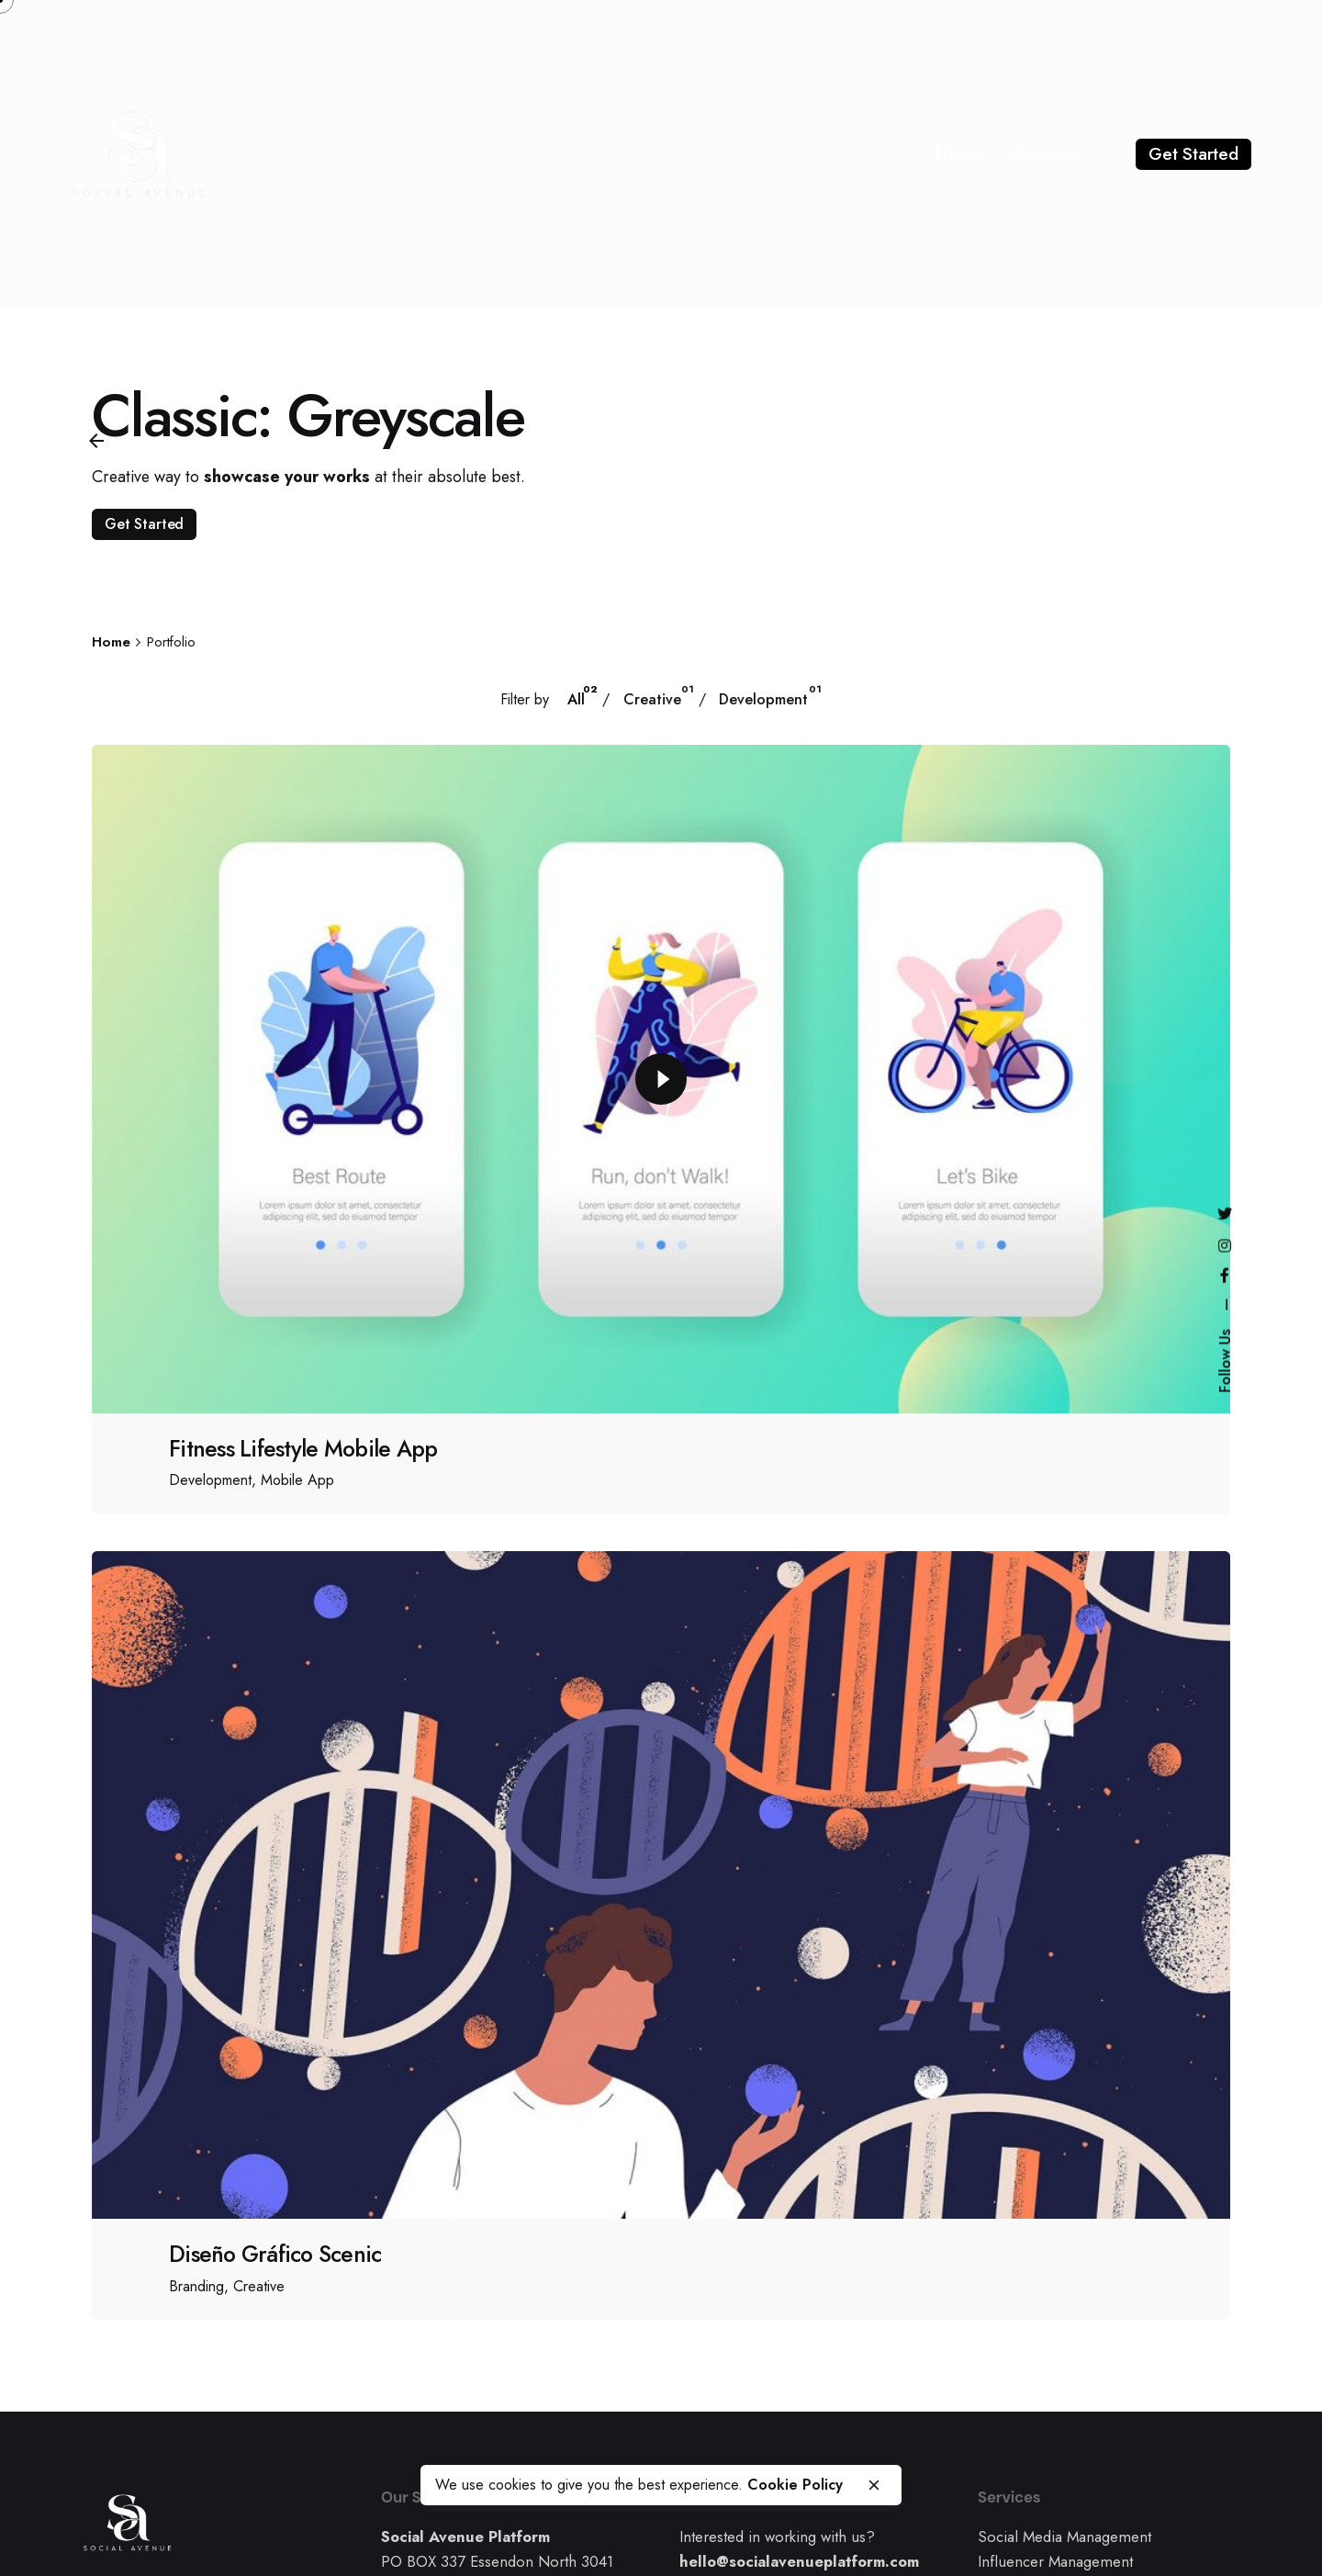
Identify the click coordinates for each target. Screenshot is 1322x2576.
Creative (259, 2286)
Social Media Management (1064, 2536)
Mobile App (297, 1479)
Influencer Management (1055, 2561)
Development (210, 1479)
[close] (874, 2485)
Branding (196, 2286)
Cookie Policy (795, 2484)
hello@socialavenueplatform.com (799, 2561)
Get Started (1193, 153)
